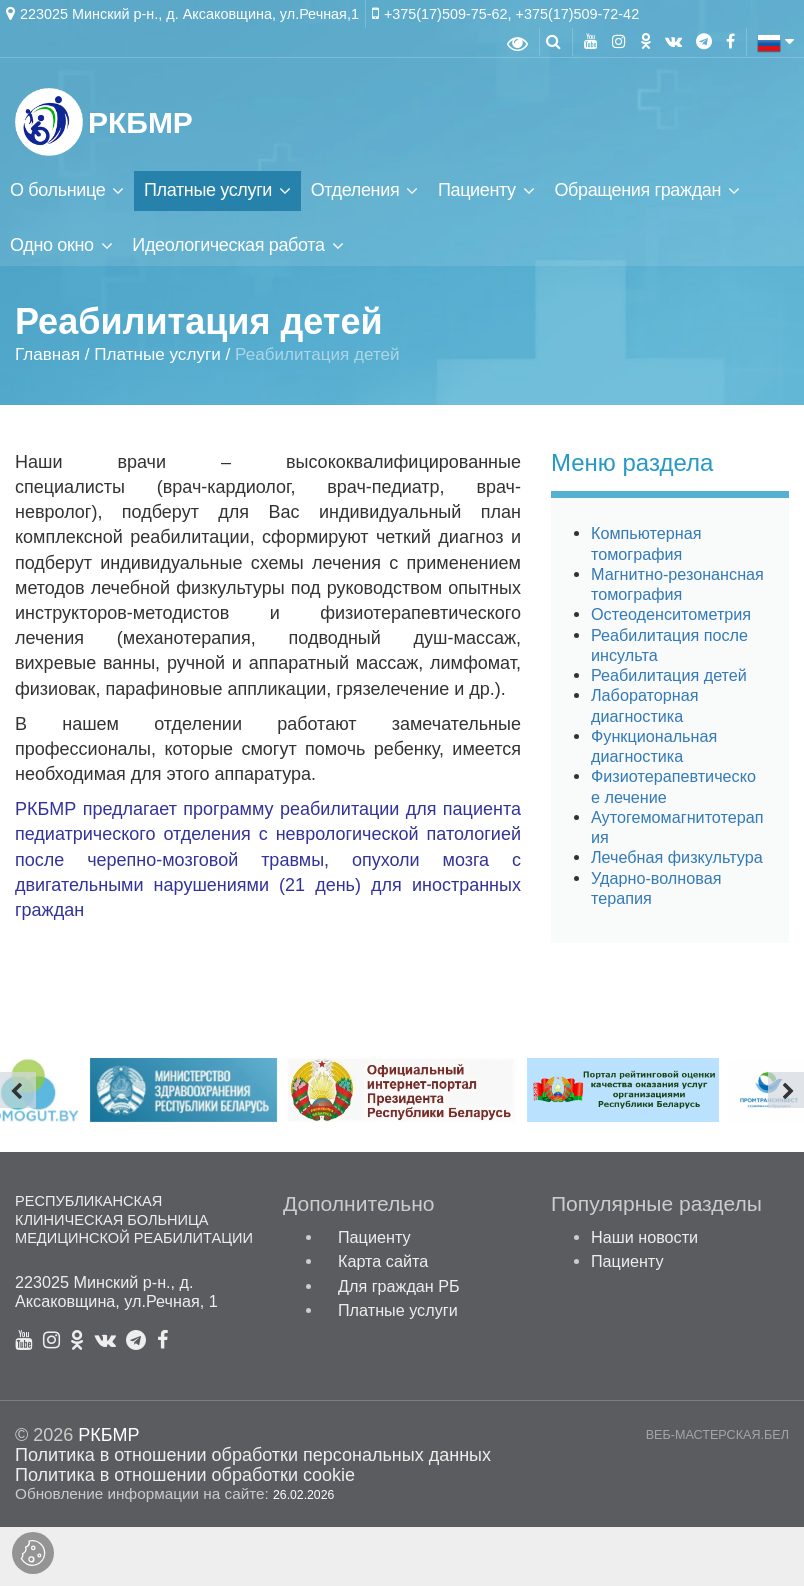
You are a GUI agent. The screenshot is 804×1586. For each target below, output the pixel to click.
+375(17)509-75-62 (446, 14)
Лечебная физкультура (677, 857)
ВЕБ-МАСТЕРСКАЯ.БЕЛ (717, 1435)
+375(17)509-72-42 (578, 14)
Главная (47, 355)
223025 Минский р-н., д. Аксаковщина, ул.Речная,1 (189, 14)
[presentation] (18, 1090)
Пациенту (477, 190)
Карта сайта (383, 1261)
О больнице (57, 190)
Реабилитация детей (669, 675)
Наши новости (644, 1237)
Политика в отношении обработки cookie (185, 1475)
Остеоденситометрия (671, 614)
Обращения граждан (637, 190)
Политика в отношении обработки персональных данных (253, 1455)
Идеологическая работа (228, 245)
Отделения (355, 190)
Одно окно (52, 245)
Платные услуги (208, 190)
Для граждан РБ (399, 1286)
